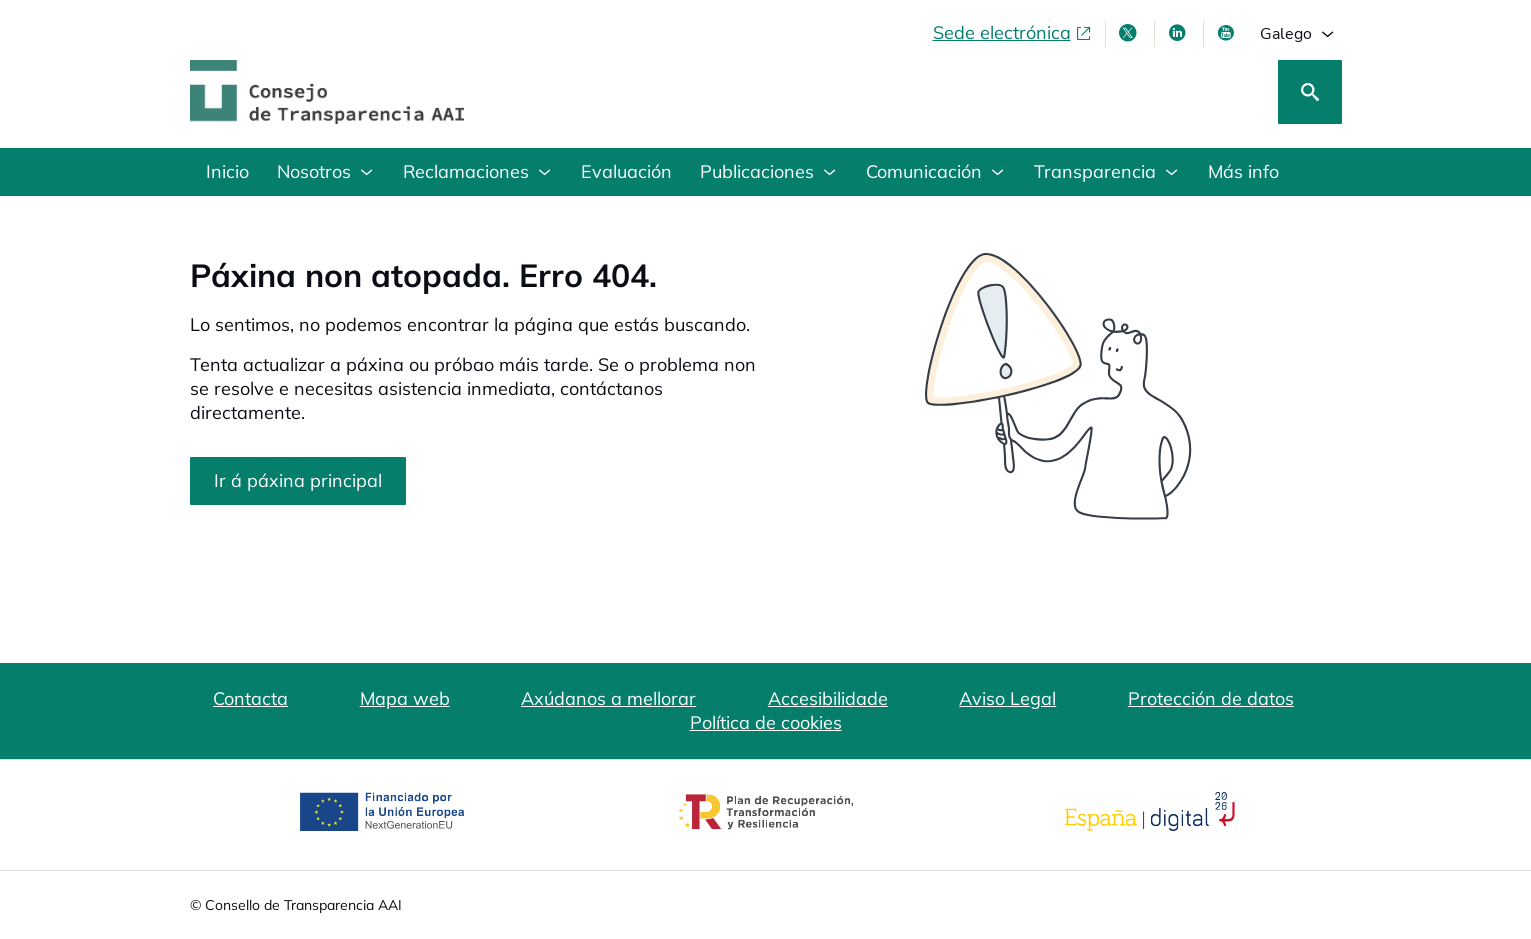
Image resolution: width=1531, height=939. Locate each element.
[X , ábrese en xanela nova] (1130, 33)
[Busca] (1310, 92)
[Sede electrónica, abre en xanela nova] (1013, 33)
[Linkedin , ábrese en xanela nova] (1179, 33)
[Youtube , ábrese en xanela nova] (1228, 33)
